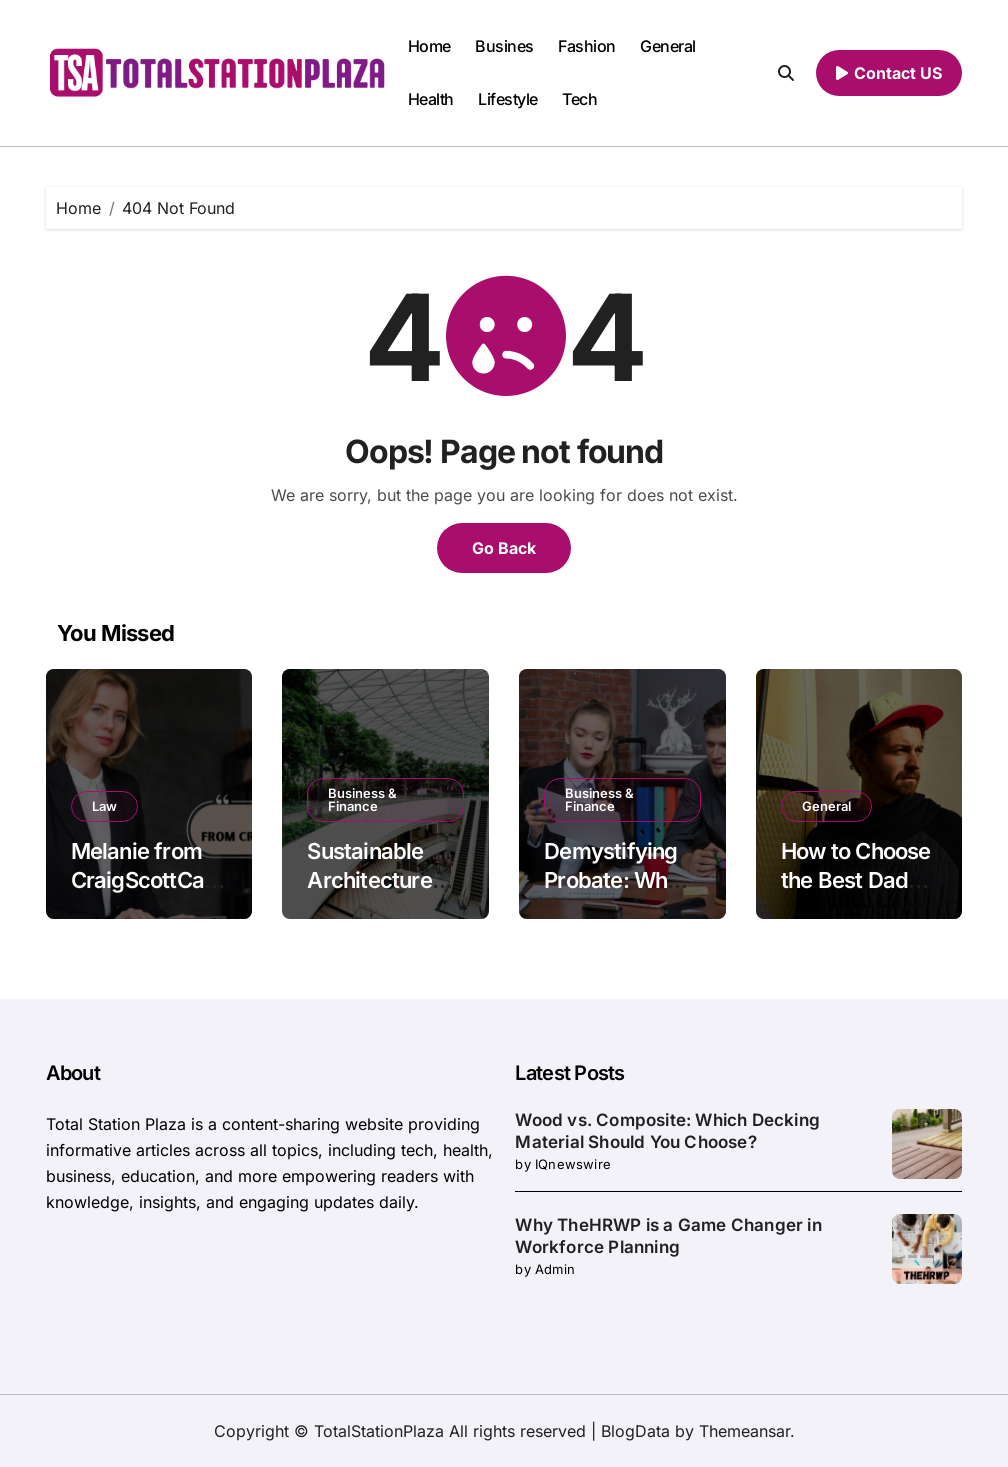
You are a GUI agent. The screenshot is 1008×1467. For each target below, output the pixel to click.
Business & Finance (362, 799)
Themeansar (744, 1431)
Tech (579, 99)
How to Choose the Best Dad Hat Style (856, 879)
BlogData (635, 1431)
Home (429, 46)
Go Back (504, 548)
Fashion (587, 46)
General (668, 46)
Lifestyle (508, 99)
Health (431, 99)
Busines (504, 46)
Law (104, 806)
